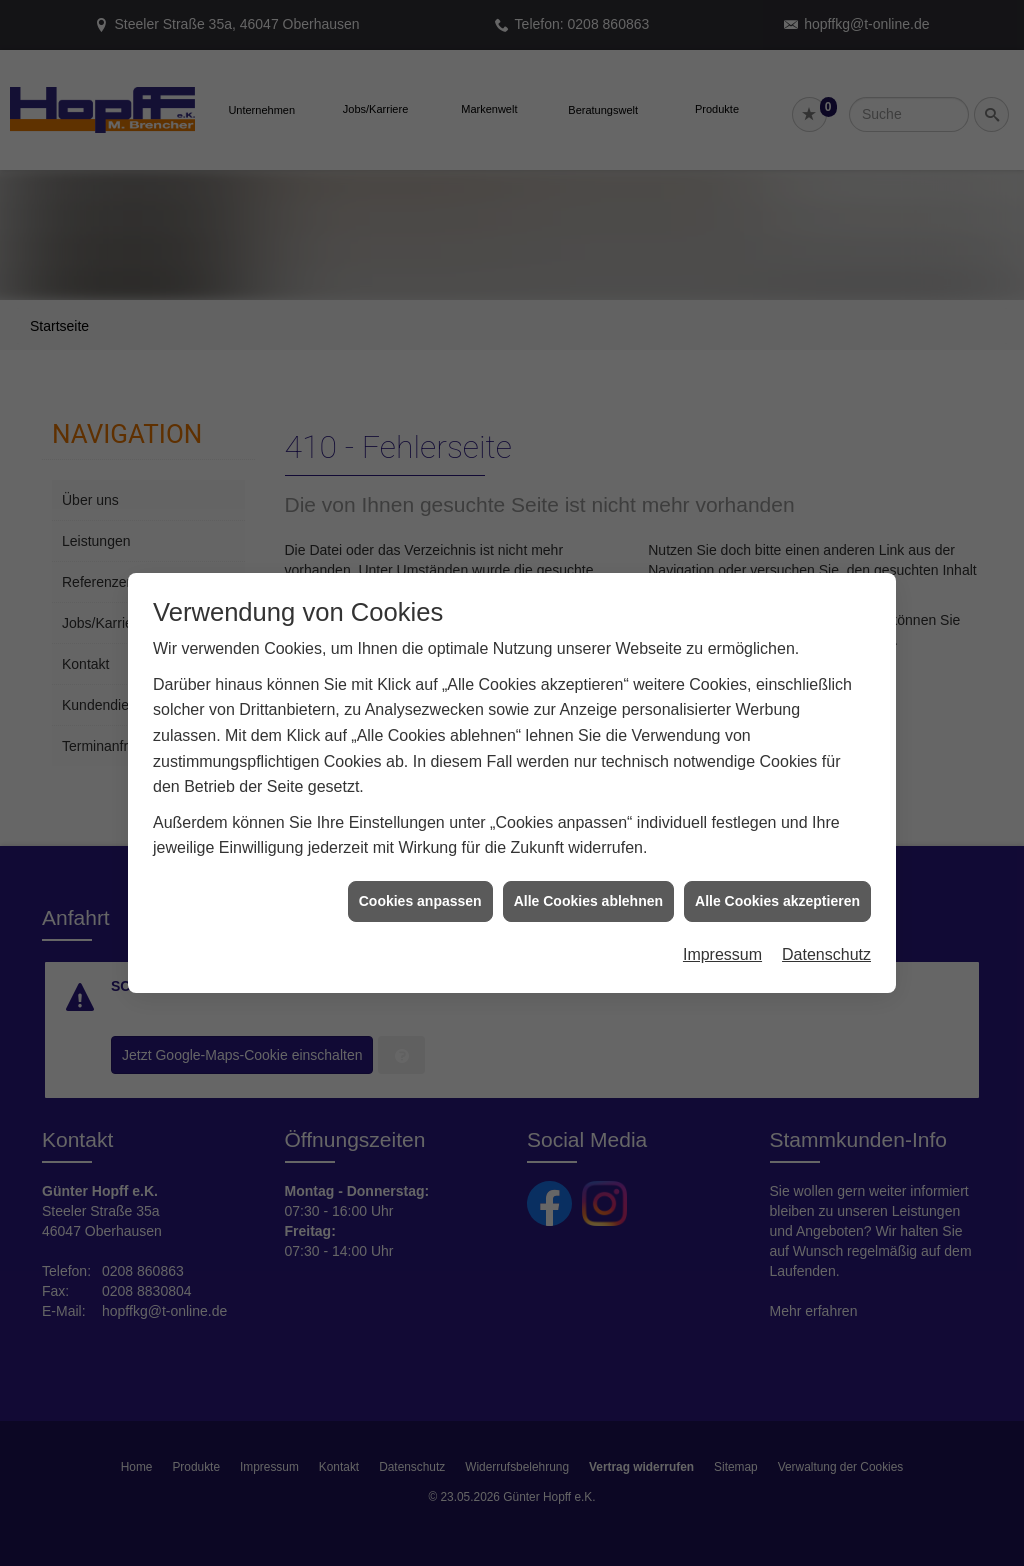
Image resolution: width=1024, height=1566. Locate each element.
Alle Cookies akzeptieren (777, 878)
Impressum (722, 931)
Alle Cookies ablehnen (588, 878)
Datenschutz (826, 931)
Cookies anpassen (420, 878)
